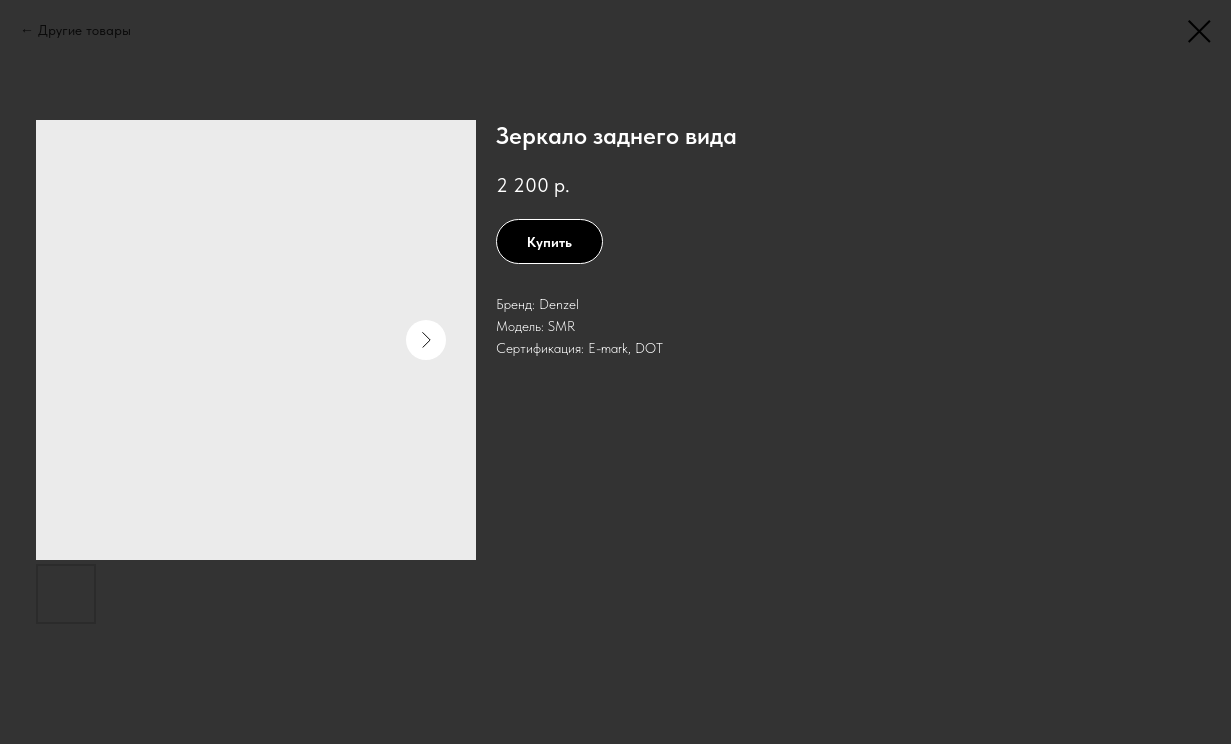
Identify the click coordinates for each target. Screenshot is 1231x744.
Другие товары (84, 30)
